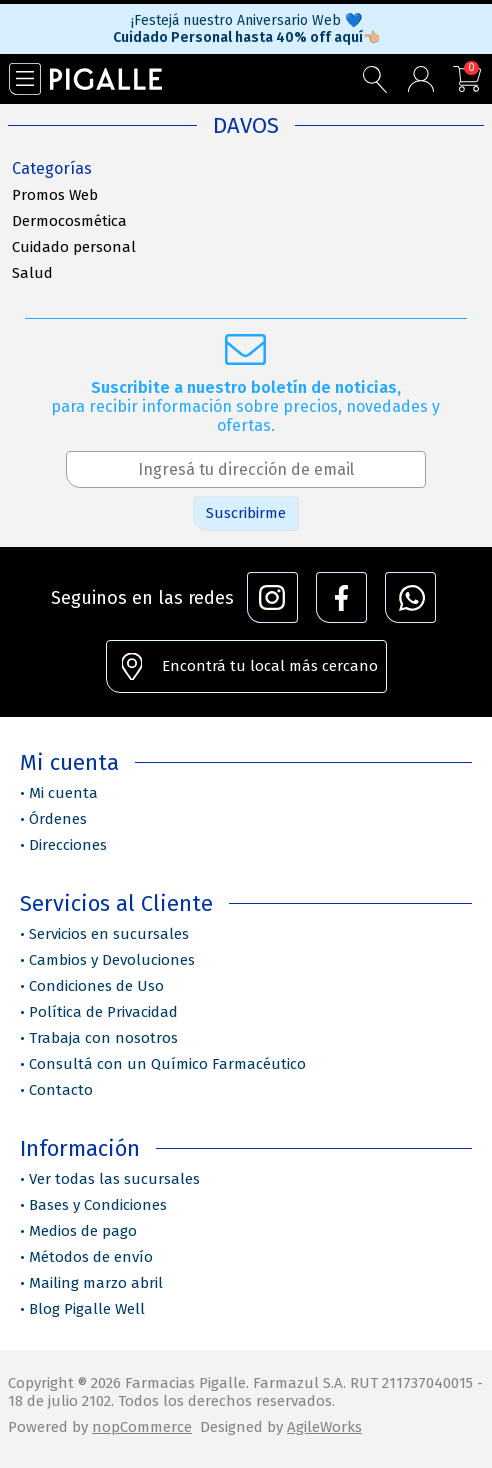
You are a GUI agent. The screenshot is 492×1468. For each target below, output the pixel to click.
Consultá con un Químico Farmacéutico (167, 1064)
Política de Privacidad (103, 1012)
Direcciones (68, 845)
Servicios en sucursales (109, 934)
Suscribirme (246, 513)
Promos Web (55, 195)
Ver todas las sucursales (114, 1179)
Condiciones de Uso (96, 986)
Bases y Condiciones (98, 1205)
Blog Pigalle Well (87, 1309)
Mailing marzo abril (96, 1283)
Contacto (61, 1090)
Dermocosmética (69, 221)
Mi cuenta (63, 793)
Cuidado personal (74, 247)
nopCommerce (142, 1427)
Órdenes (58, 819)
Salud (32, 273)
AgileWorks (324, 1427)
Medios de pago (83, 1231)
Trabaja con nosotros (103, 1038)
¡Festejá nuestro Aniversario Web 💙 (246, 20)
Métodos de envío (91, 1257)
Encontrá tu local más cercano (270, 666)
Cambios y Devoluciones (112, 960)
